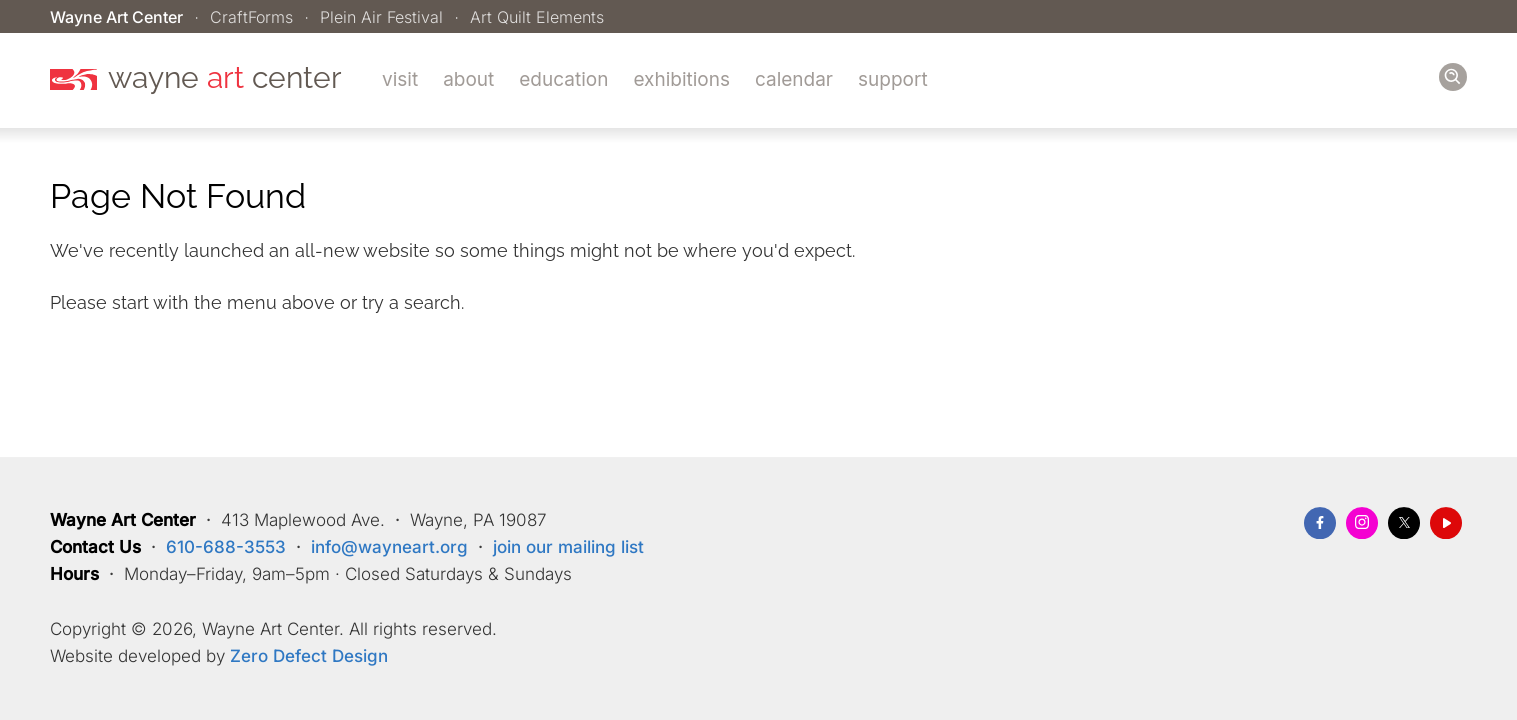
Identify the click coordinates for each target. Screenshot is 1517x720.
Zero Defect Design (309, 656)
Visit (400, 79)
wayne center (225, 78)
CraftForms (251, 17)
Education (563, 79)
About (468, 79)
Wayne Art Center (116, 17)
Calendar (794, 79)
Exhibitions (681, 79)
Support (893, 79)
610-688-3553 (226, 547)
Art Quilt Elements (537, 17)
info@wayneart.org (389, 547)
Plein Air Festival (381, 17)
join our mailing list (568, 547)
